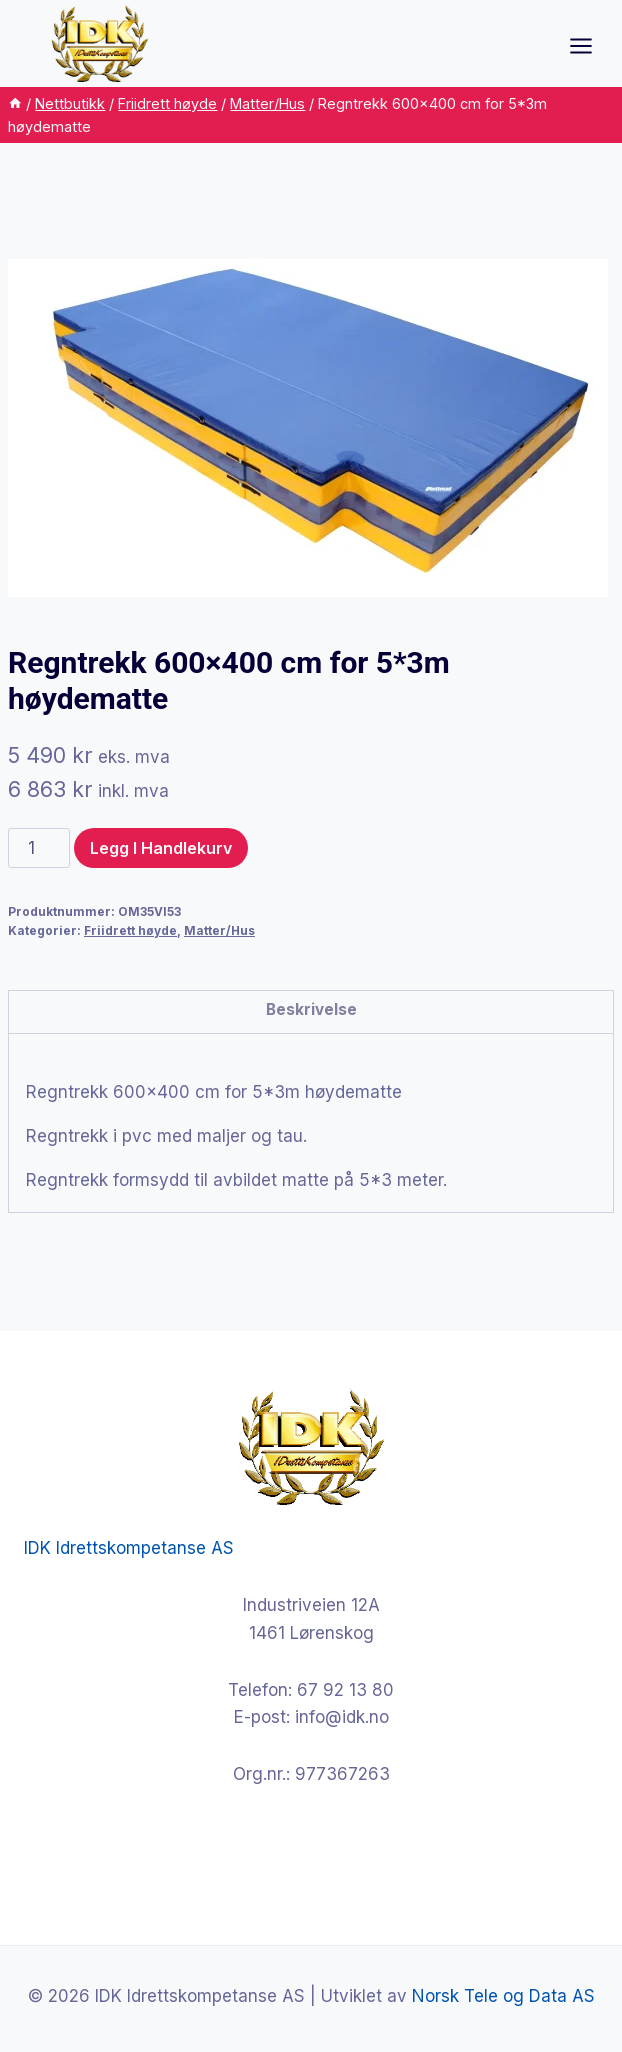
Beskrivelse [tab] (311, 1009)
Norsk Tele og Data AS (503, 1996)
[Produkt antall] (39, 848)
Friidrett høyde (130, 930)
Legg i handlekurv (161, 848)
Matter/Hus (219, 930)
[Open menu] (591, 45)
